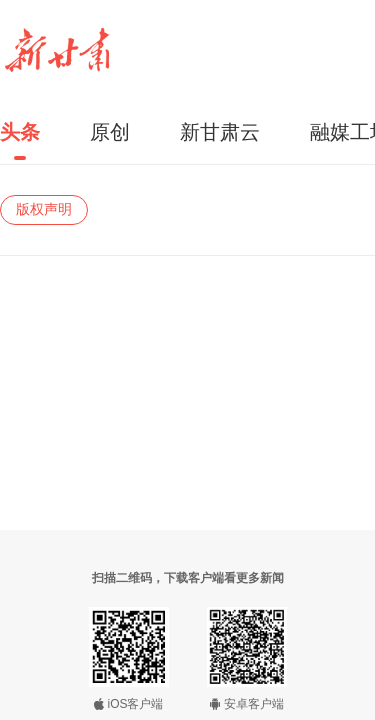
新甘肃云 (220, 132)
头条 (20, 132)
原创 (110, 132)
